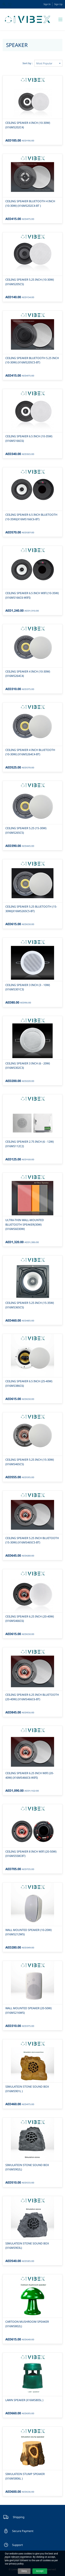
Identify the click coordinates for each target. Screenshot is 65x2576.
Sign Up (58, 4)
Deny (24, 2571)
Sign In (47, 4)
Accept (40, 2571)
